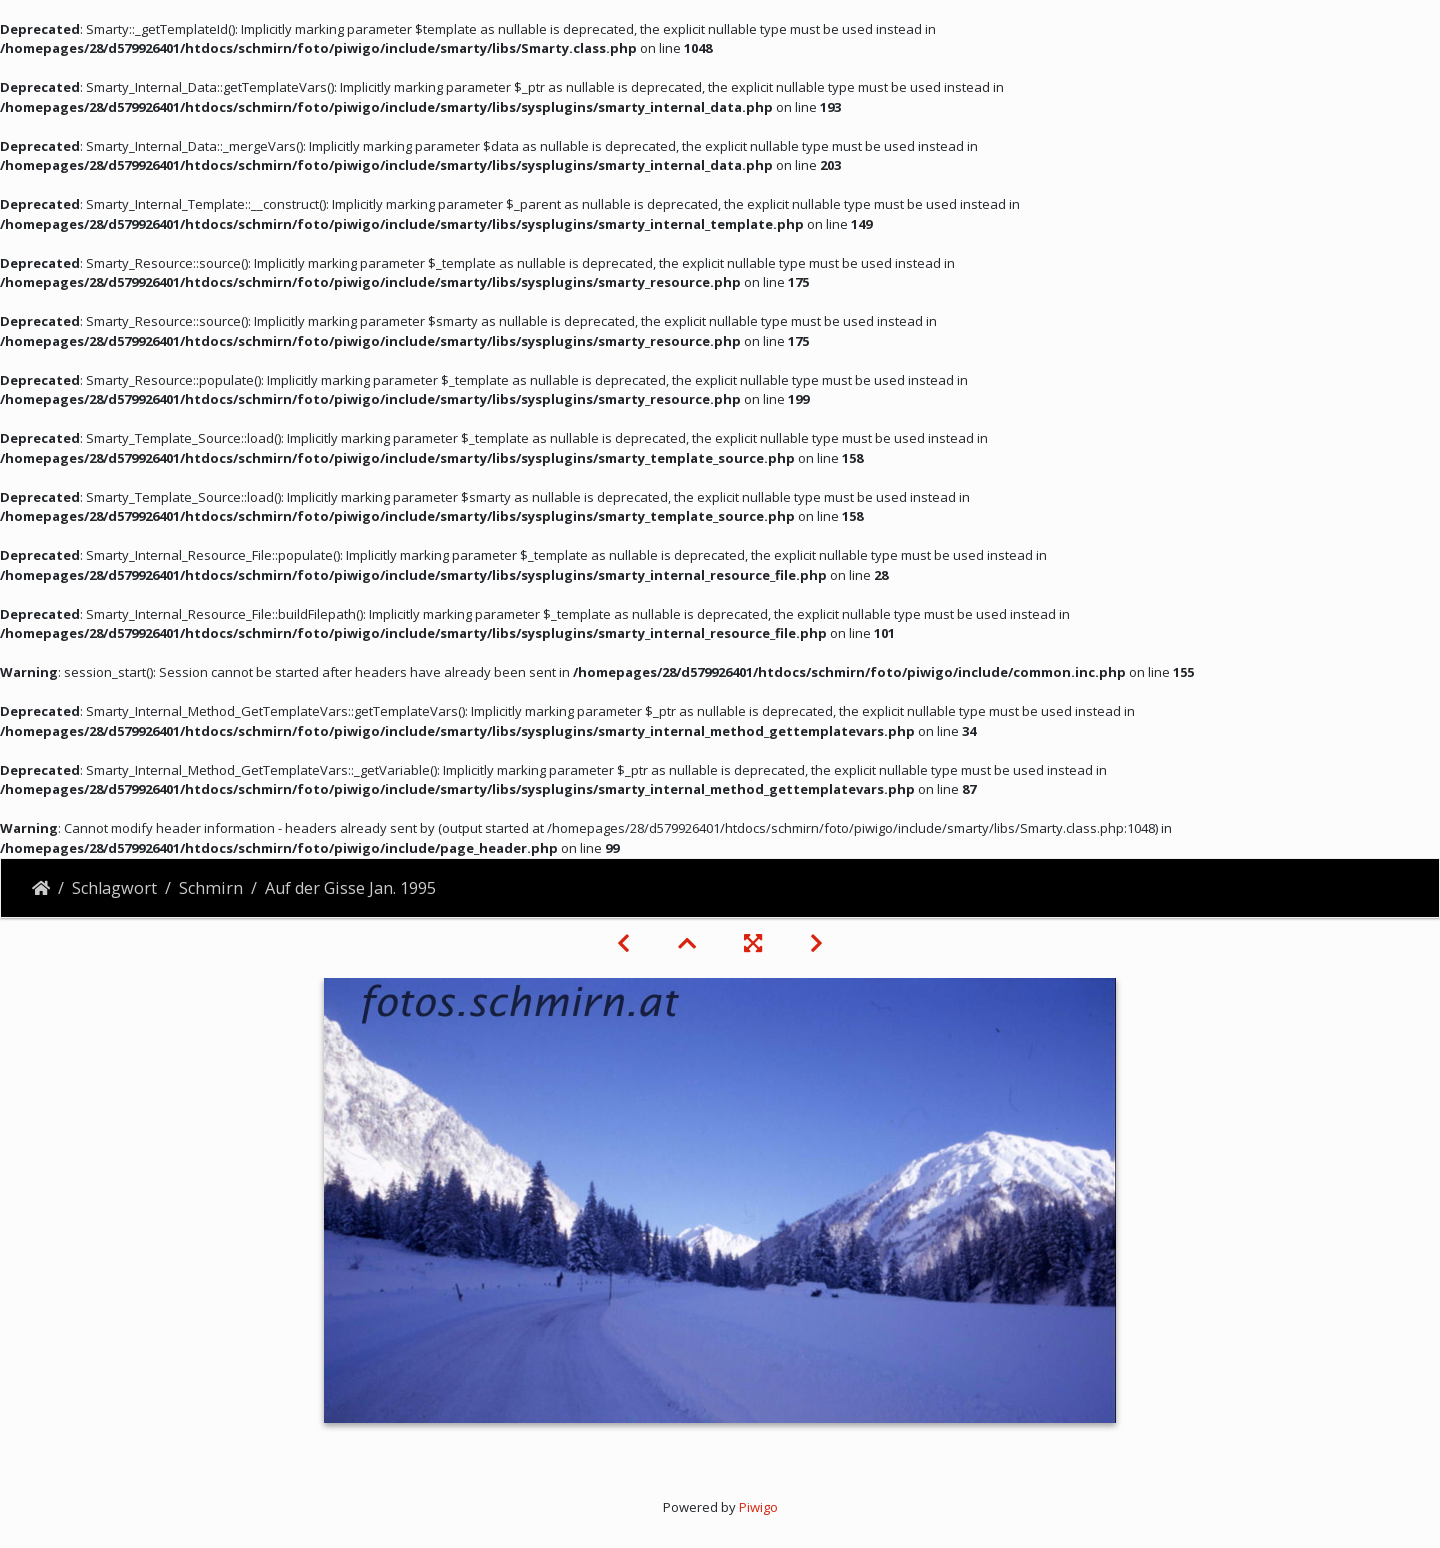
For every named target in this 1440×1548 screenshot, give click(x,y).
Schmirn (211, 888)
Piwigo (758, 1507)
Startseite (41, 888)
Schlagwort (114, 888)
